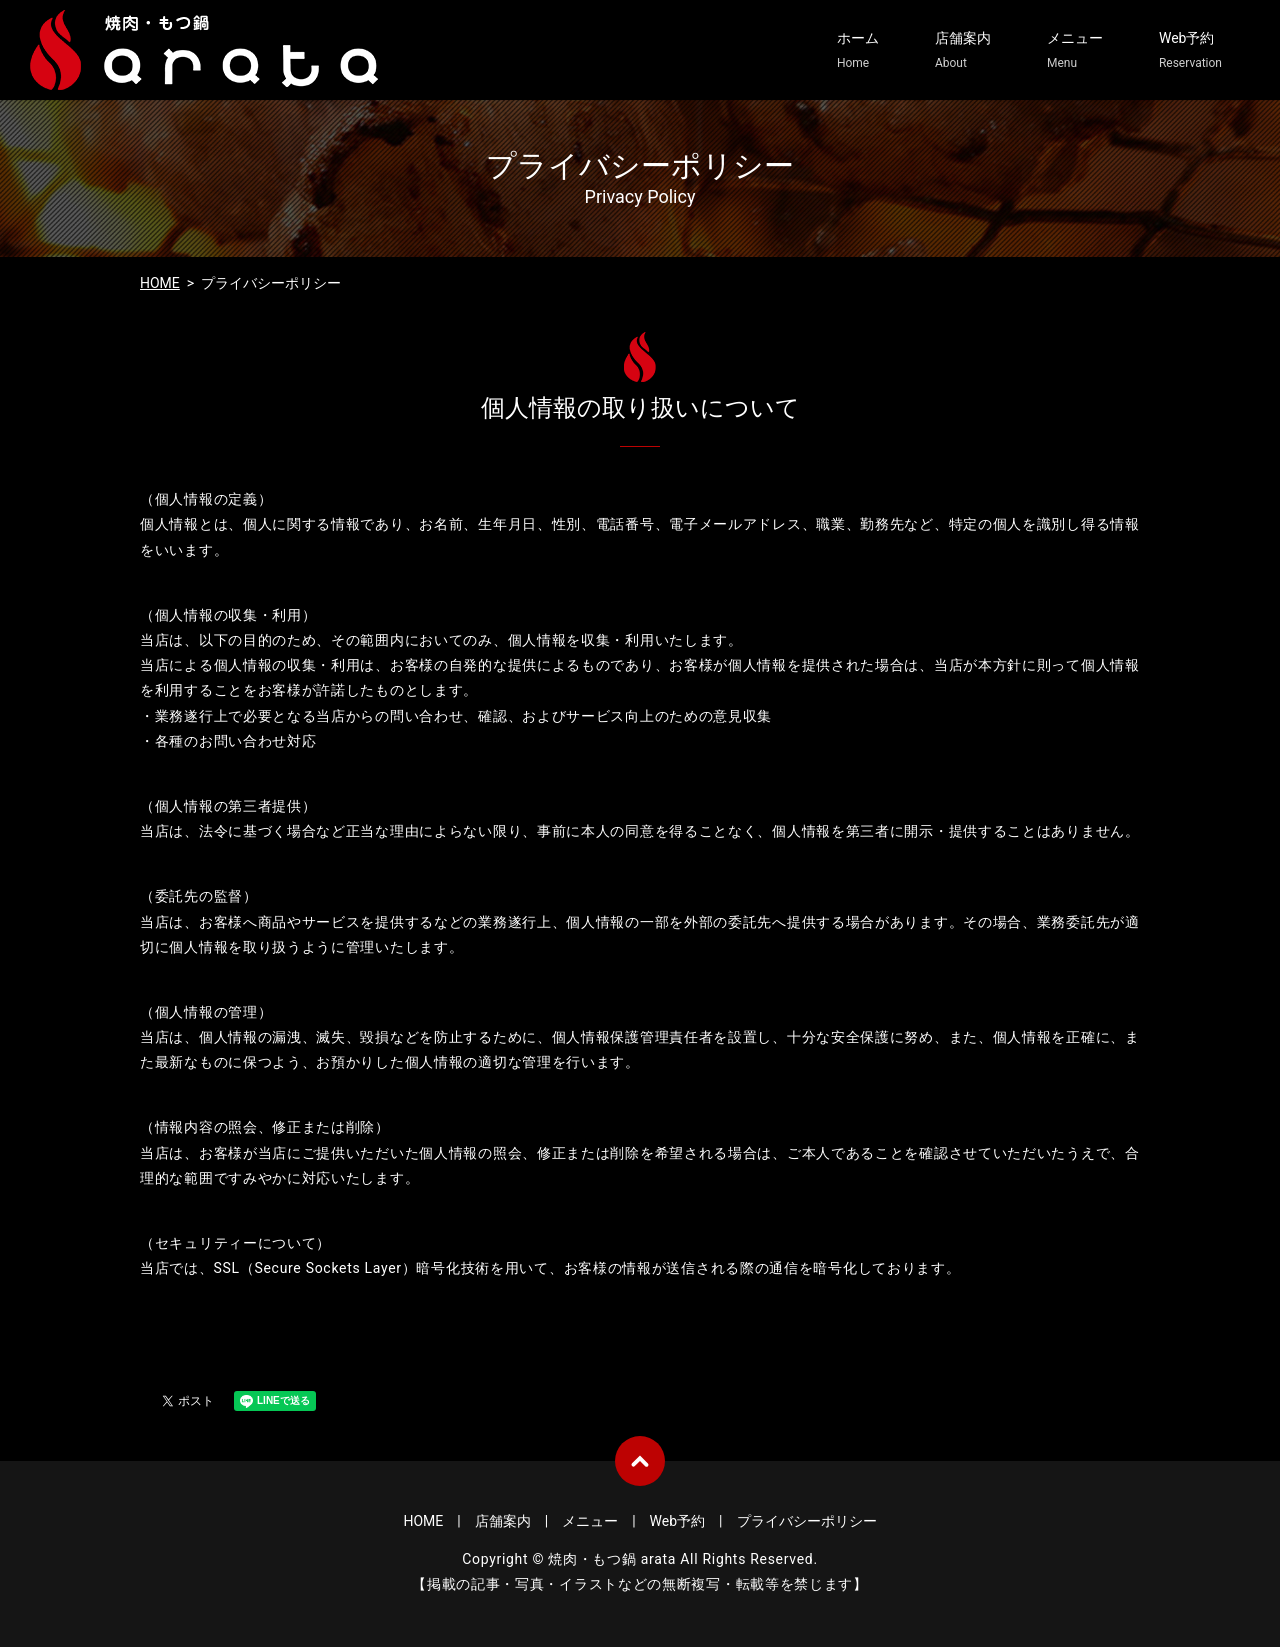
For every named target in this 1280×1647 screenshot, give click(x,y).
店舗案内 (963, 51)
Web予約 (1190, 51)
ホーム (858, 51)
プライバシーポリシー (807, 1521)
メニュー (1075, 51)
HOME (160, 283)
